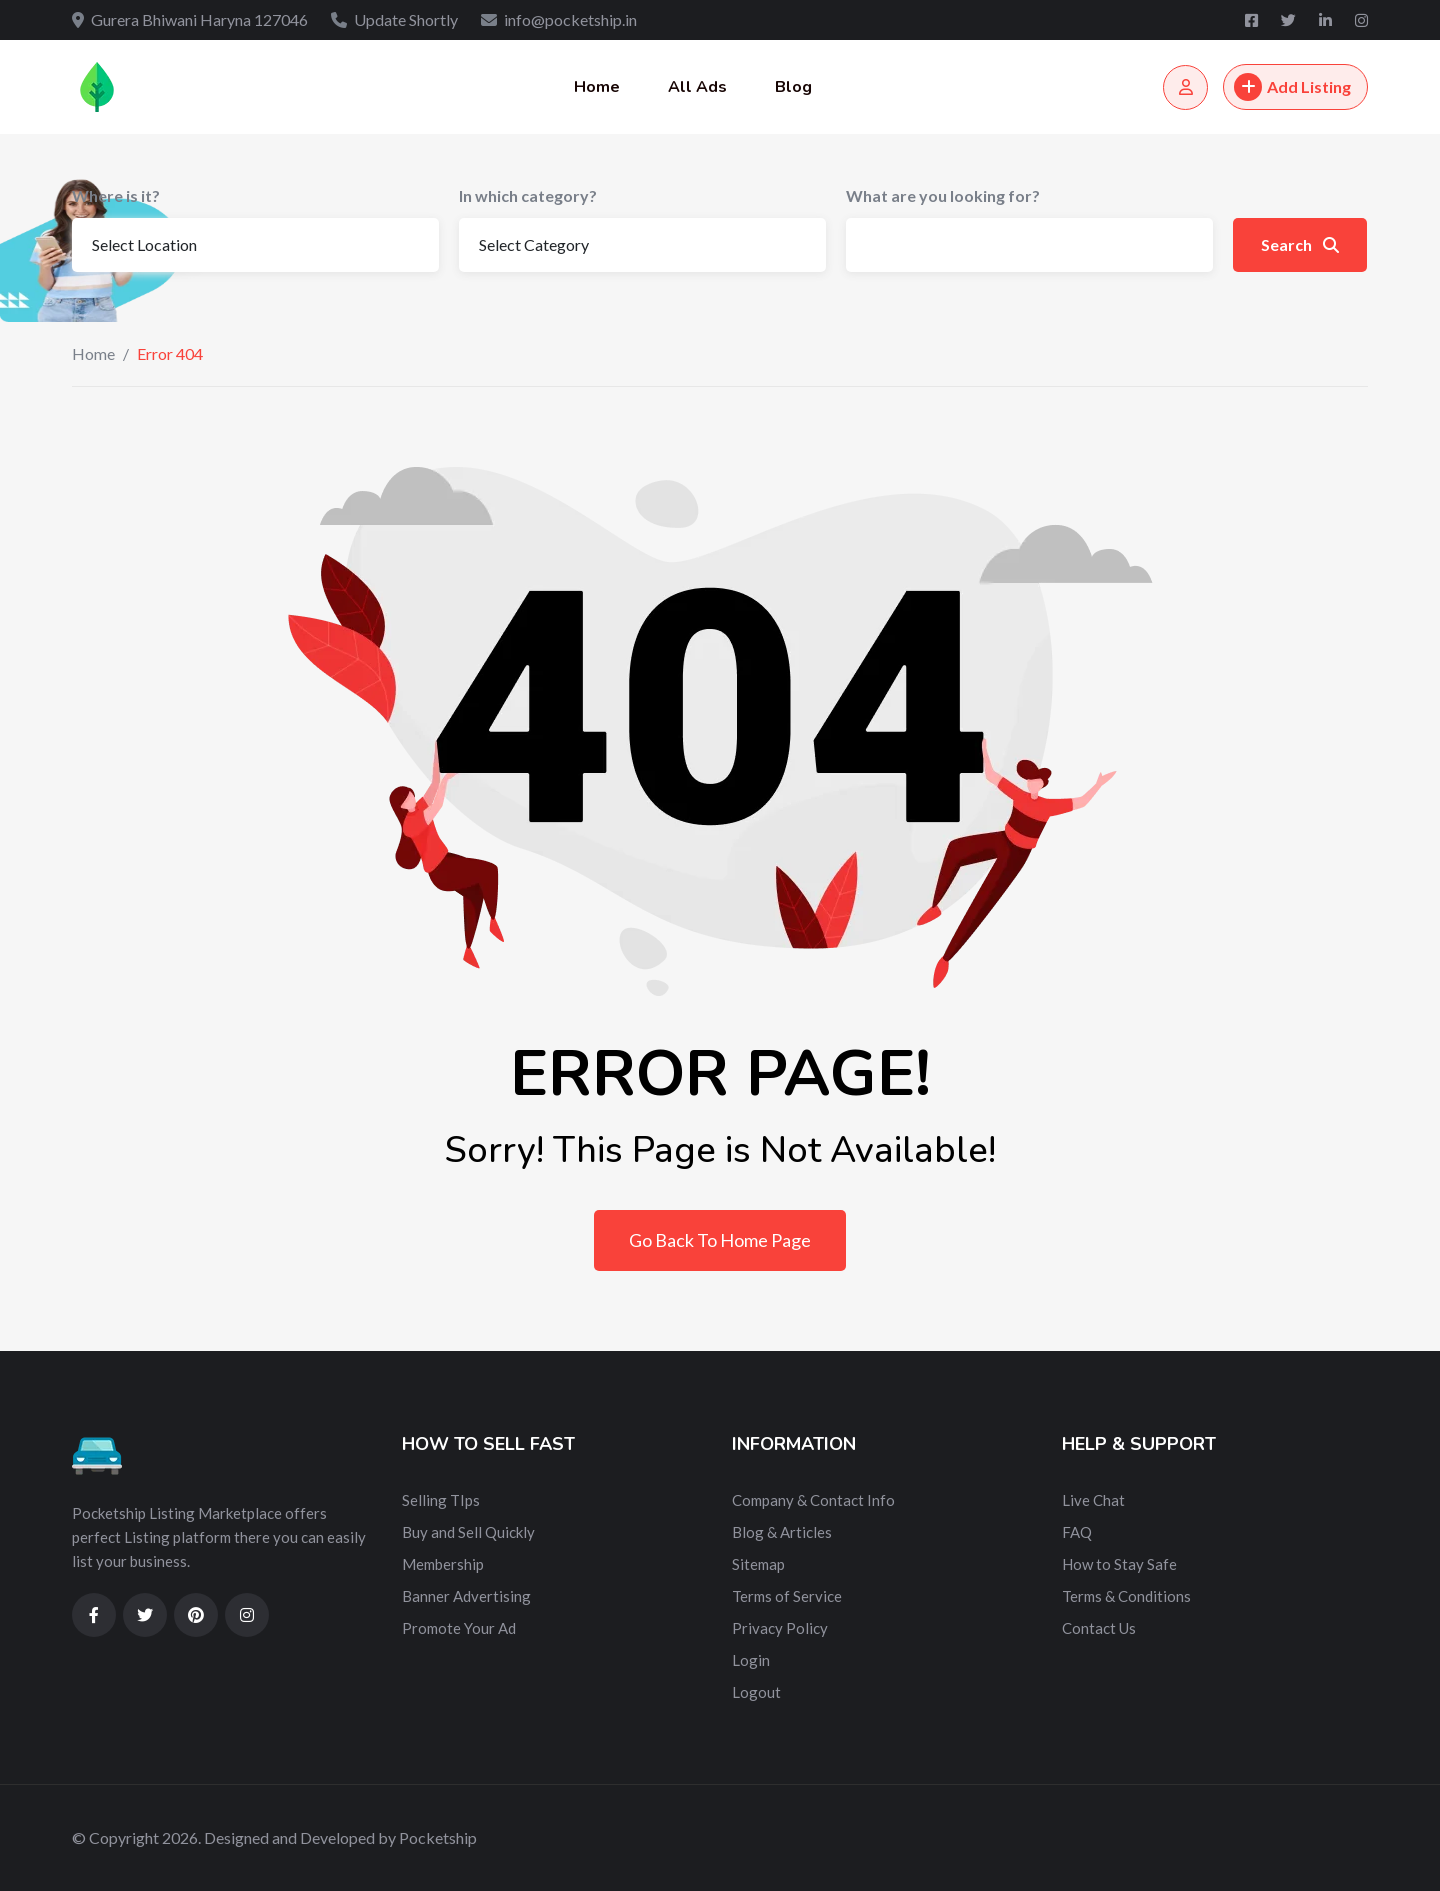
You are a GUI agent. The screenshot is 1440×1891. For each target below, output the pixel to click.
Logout (756, 1692)
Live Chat (1093, 1500)
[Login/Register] (1185, 87)
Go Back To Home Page (720, 1240)
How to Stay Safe (1119, 1564)
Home (597, 87)
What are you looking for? (943, 195)
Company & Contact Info (813, 1500)
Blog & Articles (782, 1532)
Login (751, 1660)
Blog (793, 87)
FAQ (1077, 1532)
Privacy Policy (780, 1628)
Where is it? (116, 195)
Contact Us (1099, 1628)
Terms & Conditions (1126, 1596)
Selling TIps (441, 1500)
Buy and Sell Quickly (468, 1532)
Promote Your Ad (459, 1628)
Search (1300, 244)
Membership (443, 1564)
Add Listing (1292, 87)
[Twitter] (1290, 20)
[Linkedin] (1327, 20)
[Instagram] (1361, 20)
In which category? (528, 195)
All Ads (697, 87)
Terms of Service (787, 1596)
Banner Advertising (466, 1596)
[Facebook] (1253, 20)
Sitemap (758, 1564)
